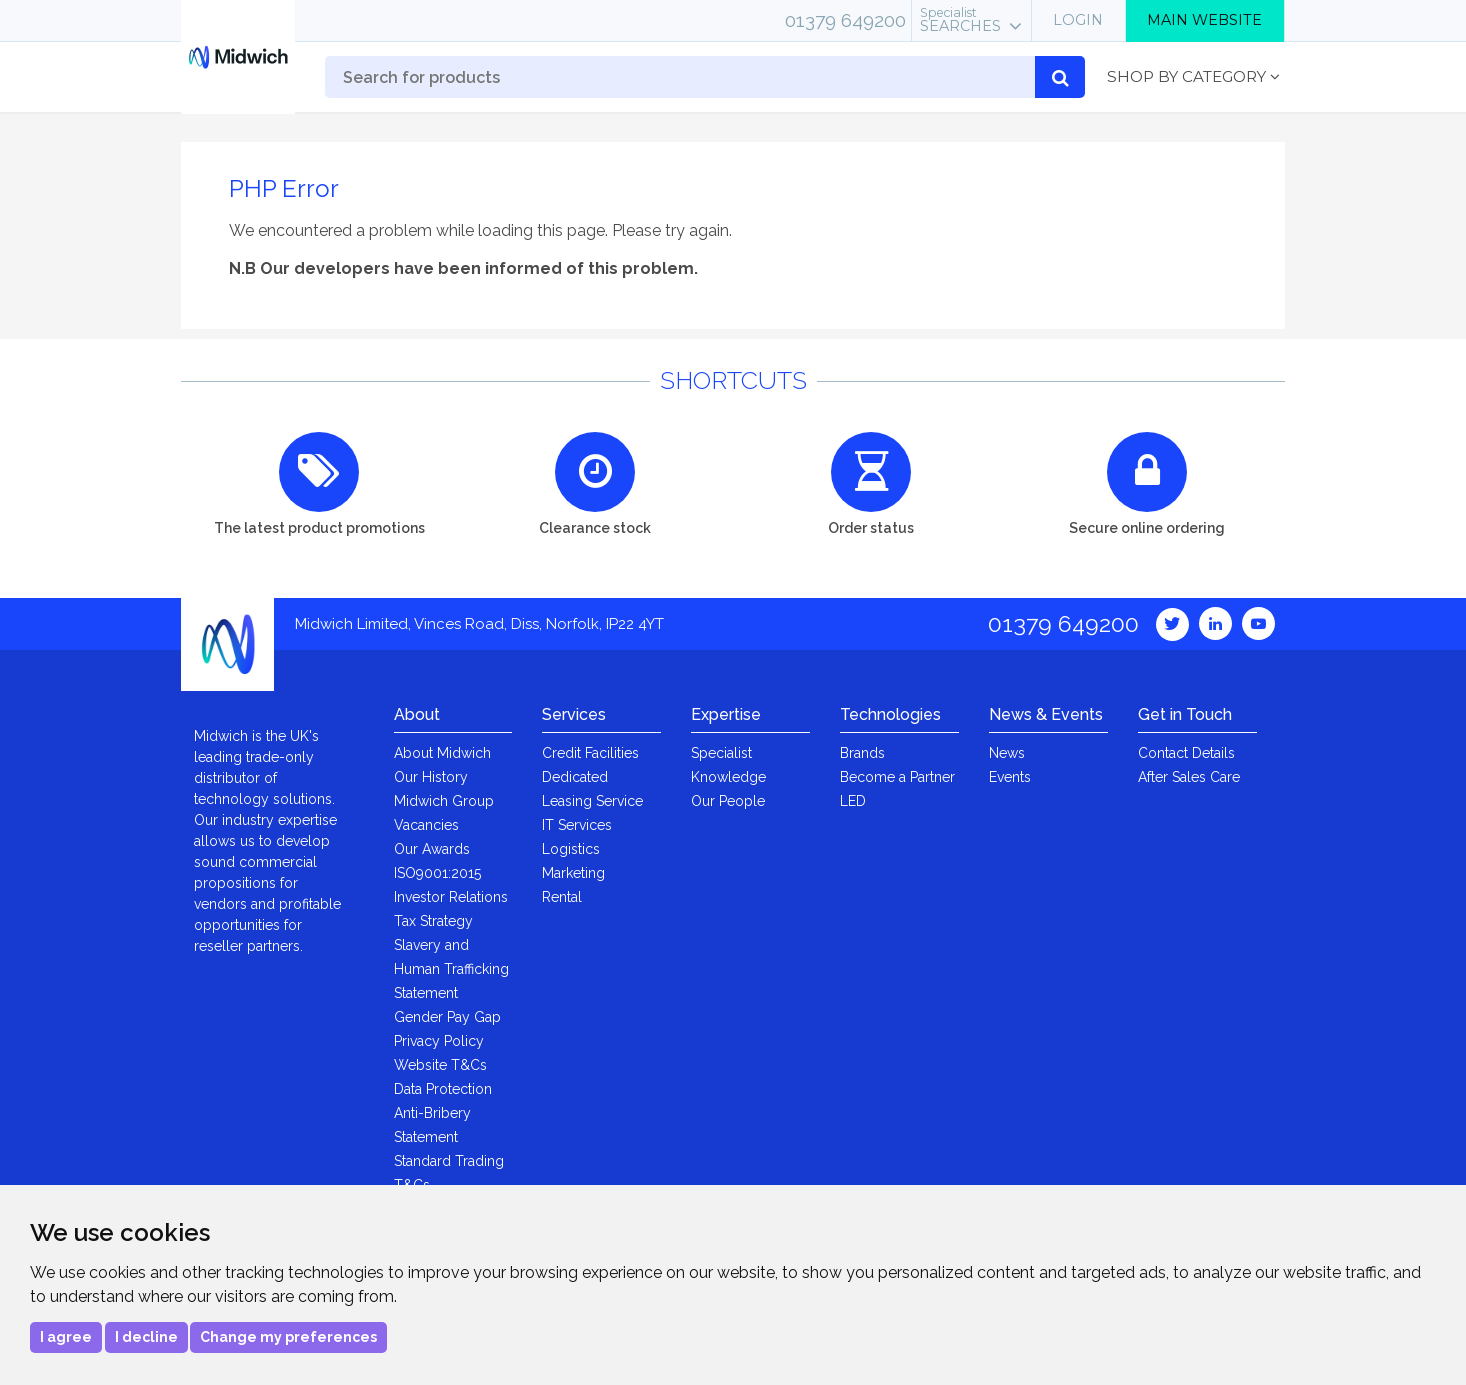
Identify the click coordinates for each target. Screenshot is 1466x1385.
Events (1010, 777)
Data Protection (443, 1089)
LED (853, 801)
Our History (431, 777)
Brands (862, 753)
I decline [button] (146, 1337)
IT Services (577, 825)
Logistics (571, 849)
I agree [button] (66, 1337)
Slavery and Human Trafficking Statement (451, 969)
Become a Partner (897, 777)
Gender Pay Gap (447, 1017)
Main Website (1204, 20)
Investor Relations (451, 897)
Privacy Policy (439, 1041)
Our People (728, 801)
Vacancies (426, 825)
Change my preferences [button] (288, 1337)
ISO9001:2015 (437, 873)
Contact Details (1186, 753)
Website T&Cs (440, 1065)
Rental (562, 897)
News (1007, 753)
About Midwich (442, 753)
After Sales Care (1189, 777)
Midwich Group (444, 801)
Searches (960, 20)
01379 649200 (845, 20)
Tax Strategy (433, 921)
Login (1078, 20)
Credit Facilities (590, 753)
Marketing (573, 873)
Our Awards (432, 849)
